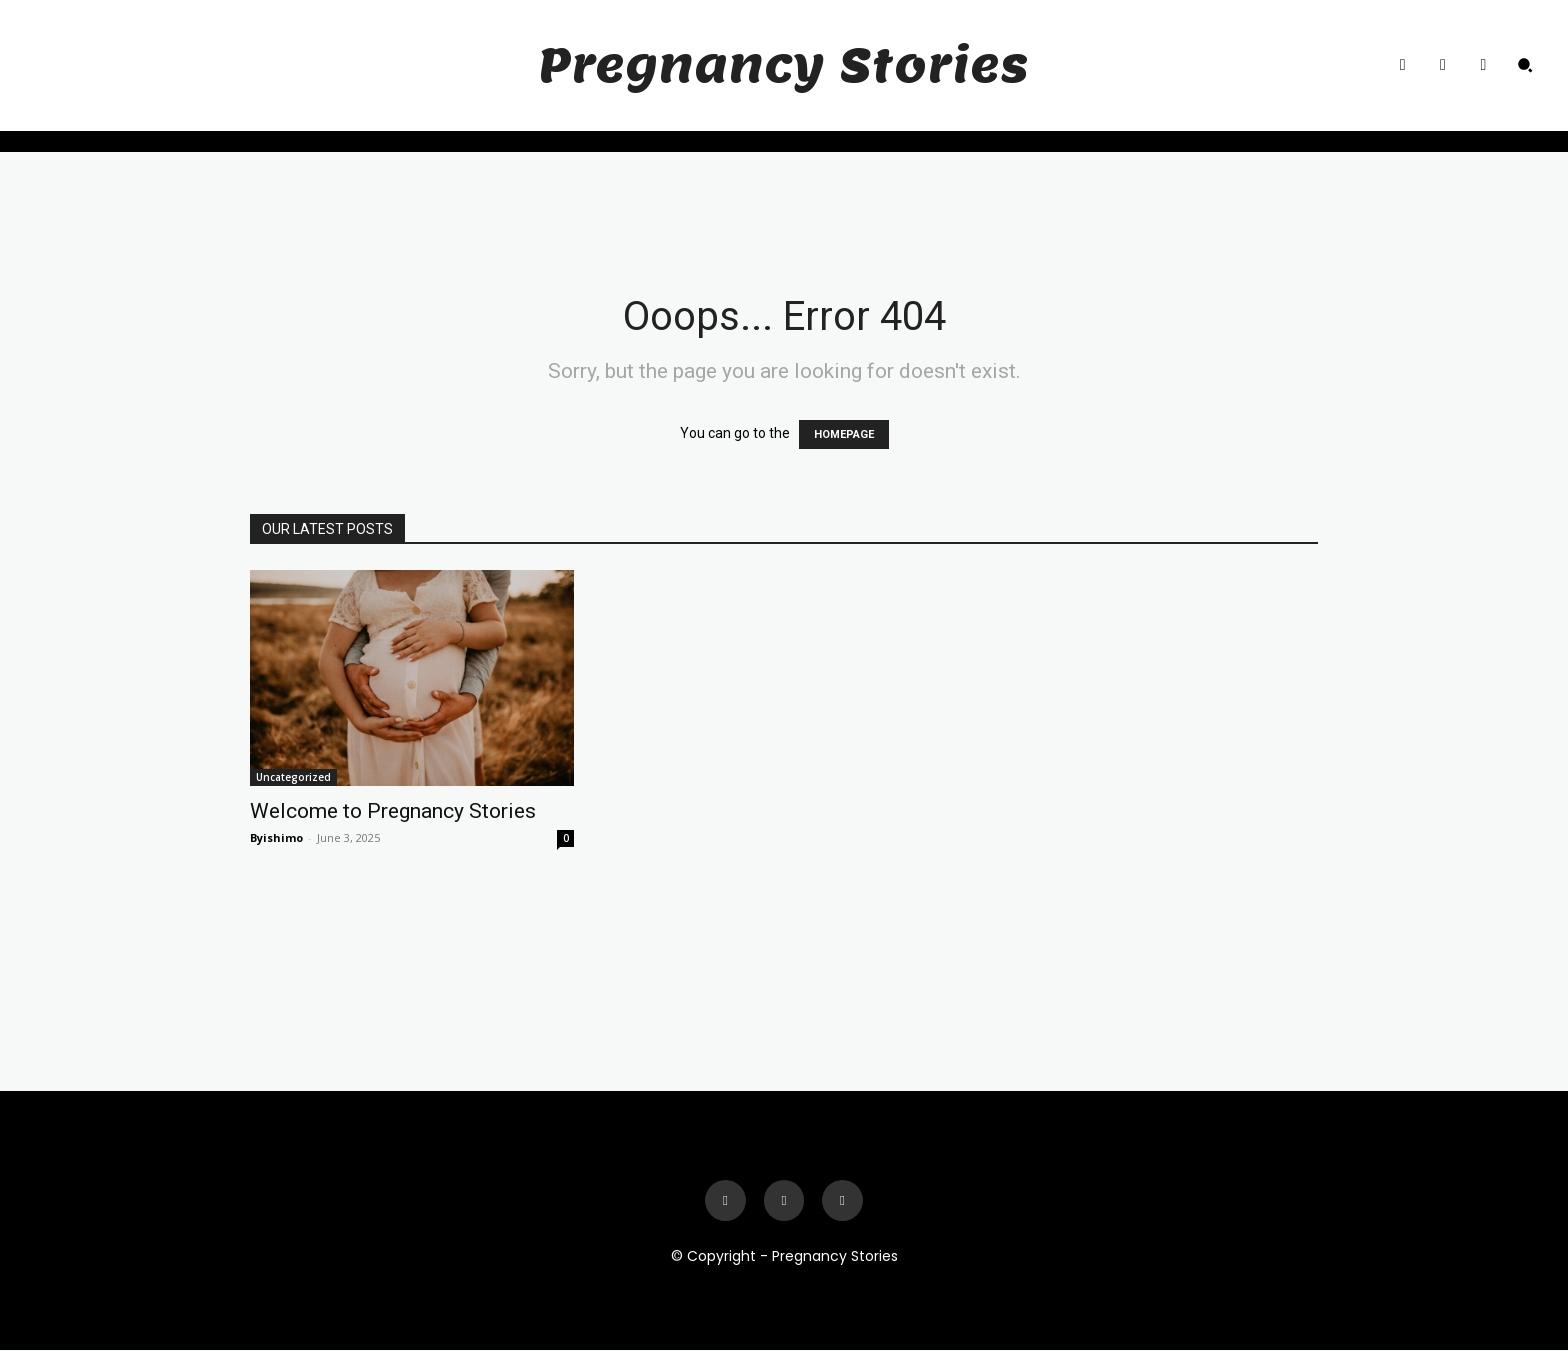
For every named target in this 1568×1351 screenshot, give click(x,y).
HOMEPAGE (844, 434)
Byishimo (276, 837)
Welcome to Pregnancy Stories (393, 811)
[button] (1525, 65)
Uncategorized (293, 777)
